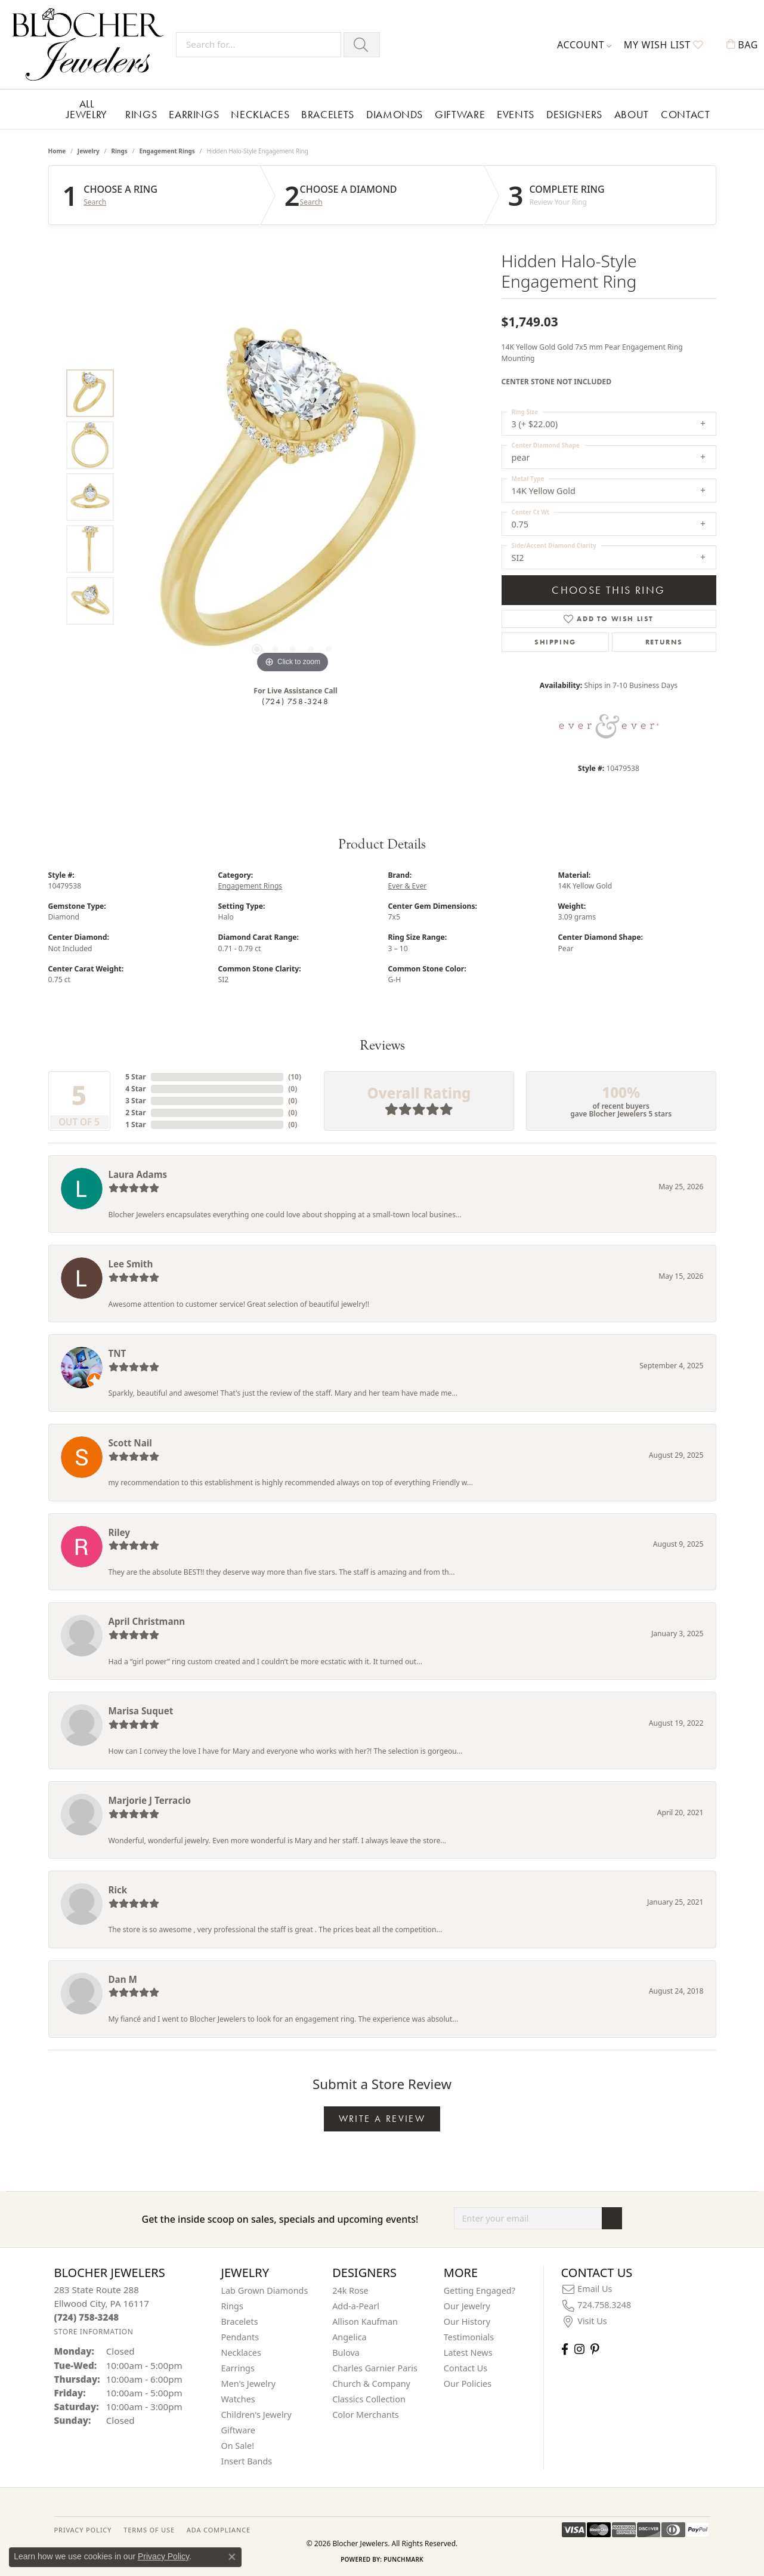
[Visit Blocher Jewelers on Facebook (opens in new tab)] (564, 2349)
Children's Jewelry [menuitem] (256, 2414)
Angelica (349, 2337)
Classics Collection (369, 2399)
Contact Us (465, 2368)
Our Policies (467, 2383)
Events (515, 114)
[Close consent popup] (232, 2556)
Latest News (468, 2352)
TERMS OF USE (148, 2529)
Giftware (460, 114)
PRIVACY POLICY (83, 2529)
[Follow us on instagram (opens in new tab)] (579, 2349)
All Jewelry (86, 109)
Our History (467, 2321)
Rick (118, 1890)
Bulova (346, 2352)
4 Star (135, 1089)
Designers (574, 114)
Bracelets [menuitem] (239, 2321)
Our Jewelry (467, 2306)
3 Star (135, 1101)
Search (94, 202)
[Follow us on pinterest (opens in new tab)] (594, 2349)
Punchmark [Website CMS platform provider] (403, 2559)
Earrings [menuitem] (238, 2368)
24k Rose (350, 2290)
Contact (685, 114)
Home (57, 151)
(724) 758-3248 (295, 701)
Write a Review (382, 2118)
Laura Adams (138, 1174)
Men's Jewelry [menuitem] (248, 2383)
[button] (584, 45)
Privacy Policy (163, 2556)
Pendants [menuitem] (240, 2337)
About (631, 114)
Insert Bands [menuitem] (247, 2461)
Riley (119, 1532)
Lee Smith (131, 1264)
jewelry (89, 151)
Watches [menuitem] (238, 2399)
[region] (293, 497)
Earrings (194, 114)
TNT (117, 1353)
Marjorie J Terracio (150, 1800)
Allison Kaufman (365, 2321)
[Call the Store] (86, 2317)
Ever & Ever (407, 886)
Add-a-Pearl (355, 2306)
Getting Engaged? (479, 2290)
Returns (664, 642)
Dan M (123, 1979)
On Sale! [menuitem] (238, 2445)
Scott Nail (130, 1443)
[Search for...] (258, 44)
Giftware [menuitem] (238, 2430)
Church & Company (371, 2383)
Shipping (555, 642)
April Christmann (147, 1621)
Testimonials (469, 2337)
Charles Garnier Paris (374, 2368)
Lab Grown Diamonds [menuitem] (264, 2290)
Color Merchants (365, 2414)
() (294, 1077)
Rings (141, 114)
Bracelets (327, 114)
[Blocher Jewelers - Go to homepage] (91, 44)
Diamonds (394, 114)
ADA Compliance (218, 2529)
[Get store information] (94, 2332)
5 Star (135, 1077)
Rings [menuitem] (232, 2306)
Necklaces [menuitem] (241, 2352)
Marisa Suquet (141, 1711)
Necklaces (260, 114)
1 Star (135, 1124)
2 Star (135, 1112)
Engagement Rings (167, 151)
